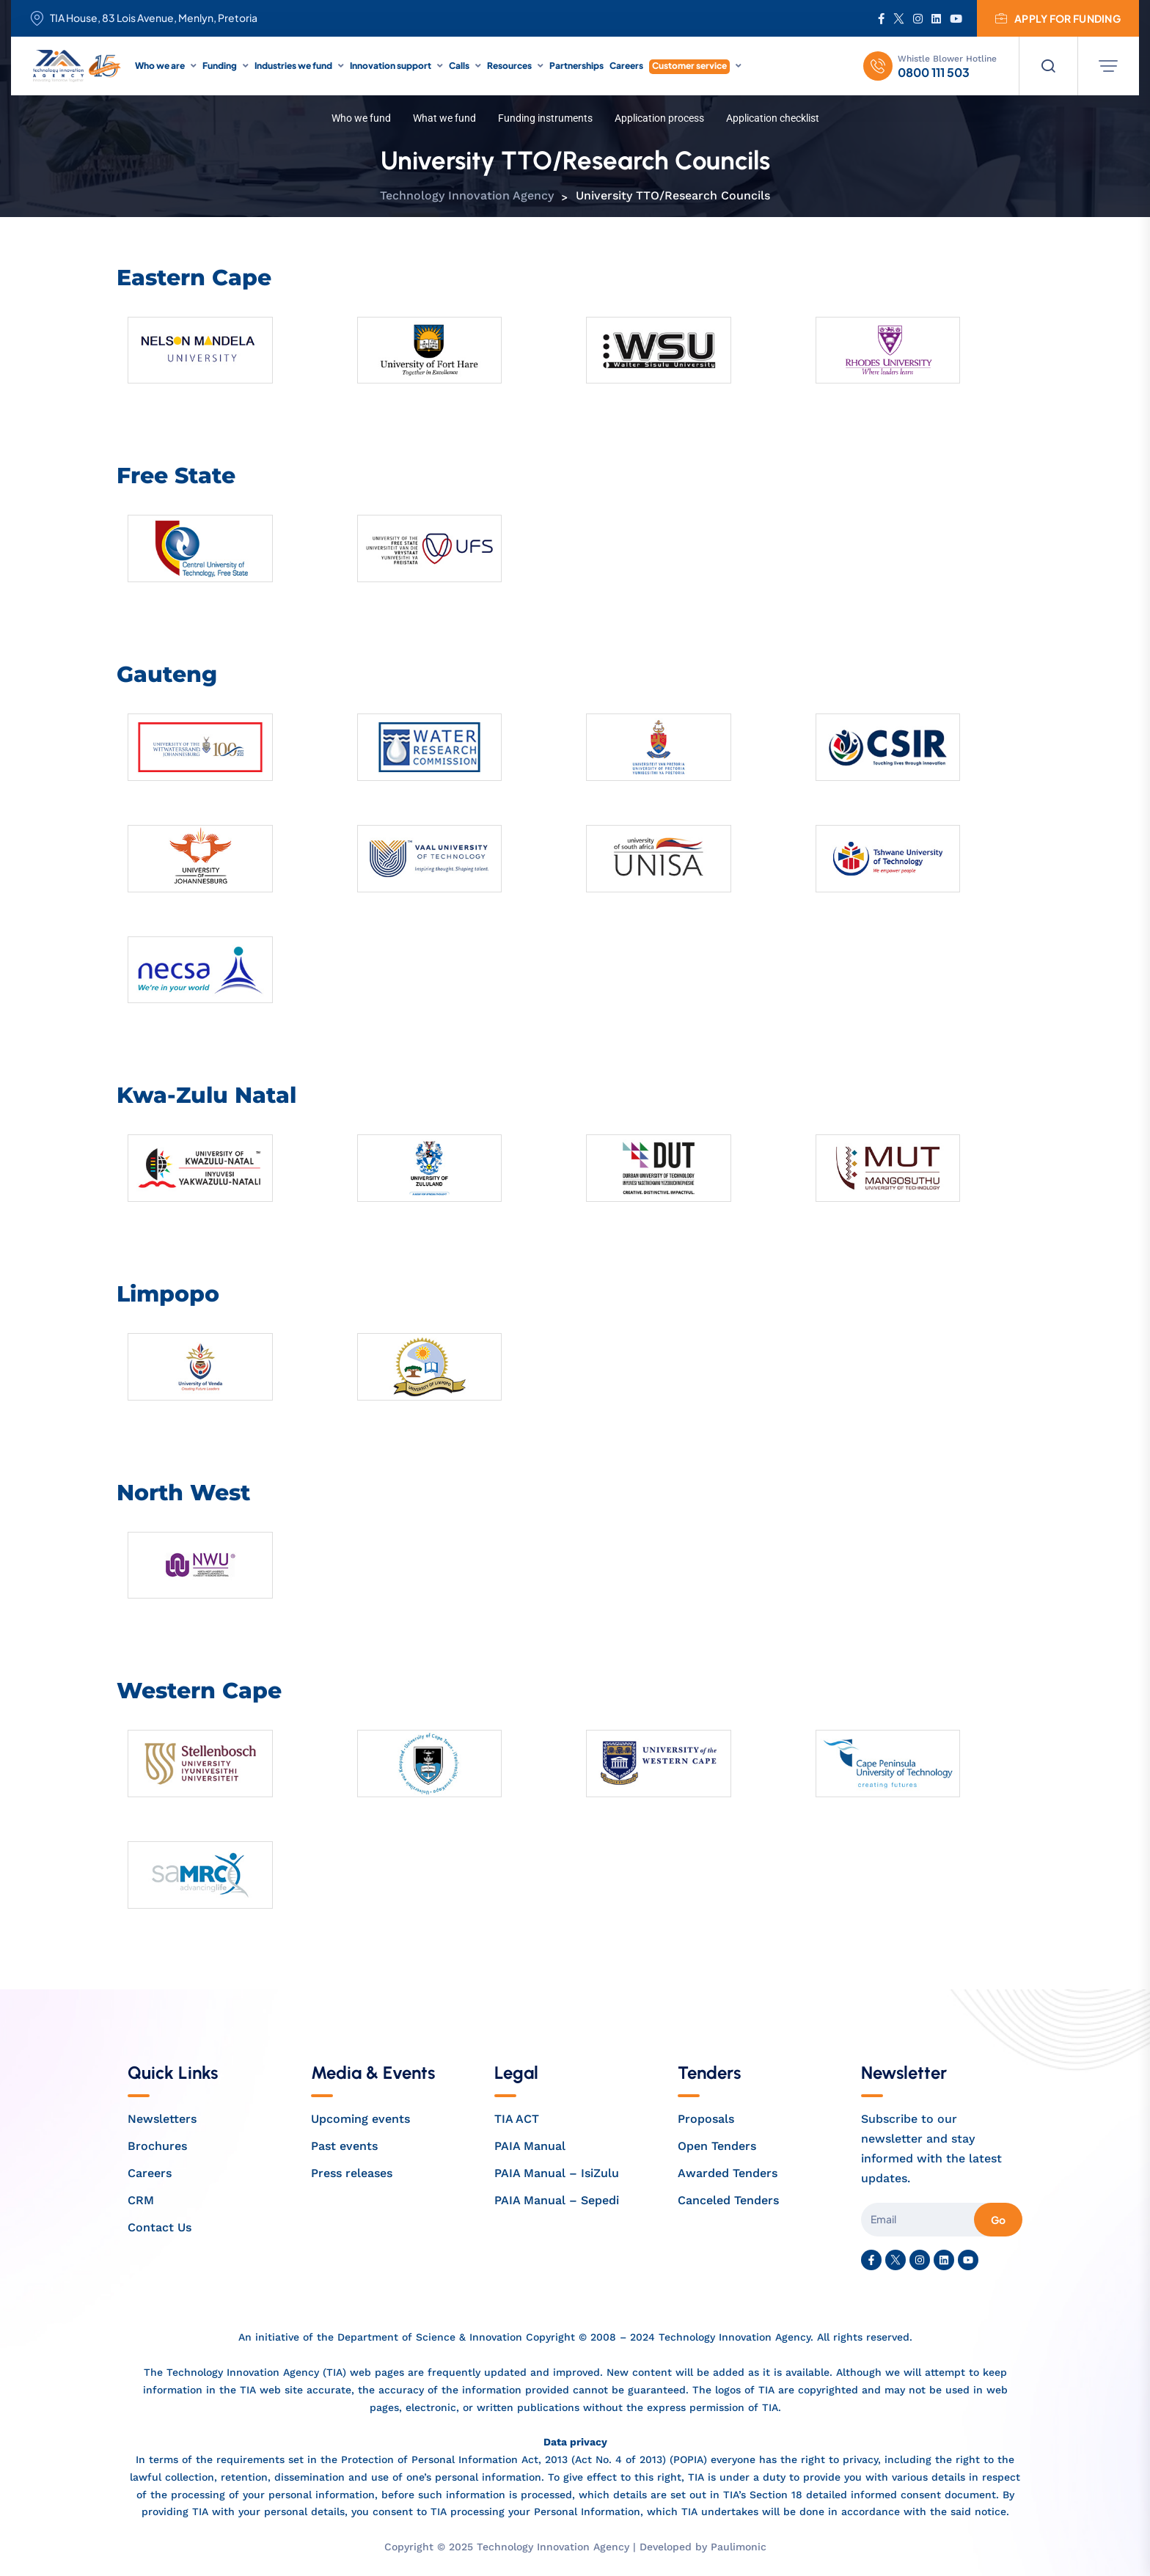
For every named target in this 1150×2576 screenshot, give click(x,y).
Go (998, 2219)
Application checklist (772, 118)
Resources (509, 65)
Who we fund (361, 118)
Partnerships (576, 65)
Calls (459, 65)
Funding (219, 65)
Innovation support (390, 65)
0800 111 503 (934, 72)
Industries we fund (293, 65)
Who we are (160, 65)
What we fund (444, 118)
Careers (626, 65)
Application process (659, 118)
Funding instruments (545, 118)
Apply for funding (1058, 18)
